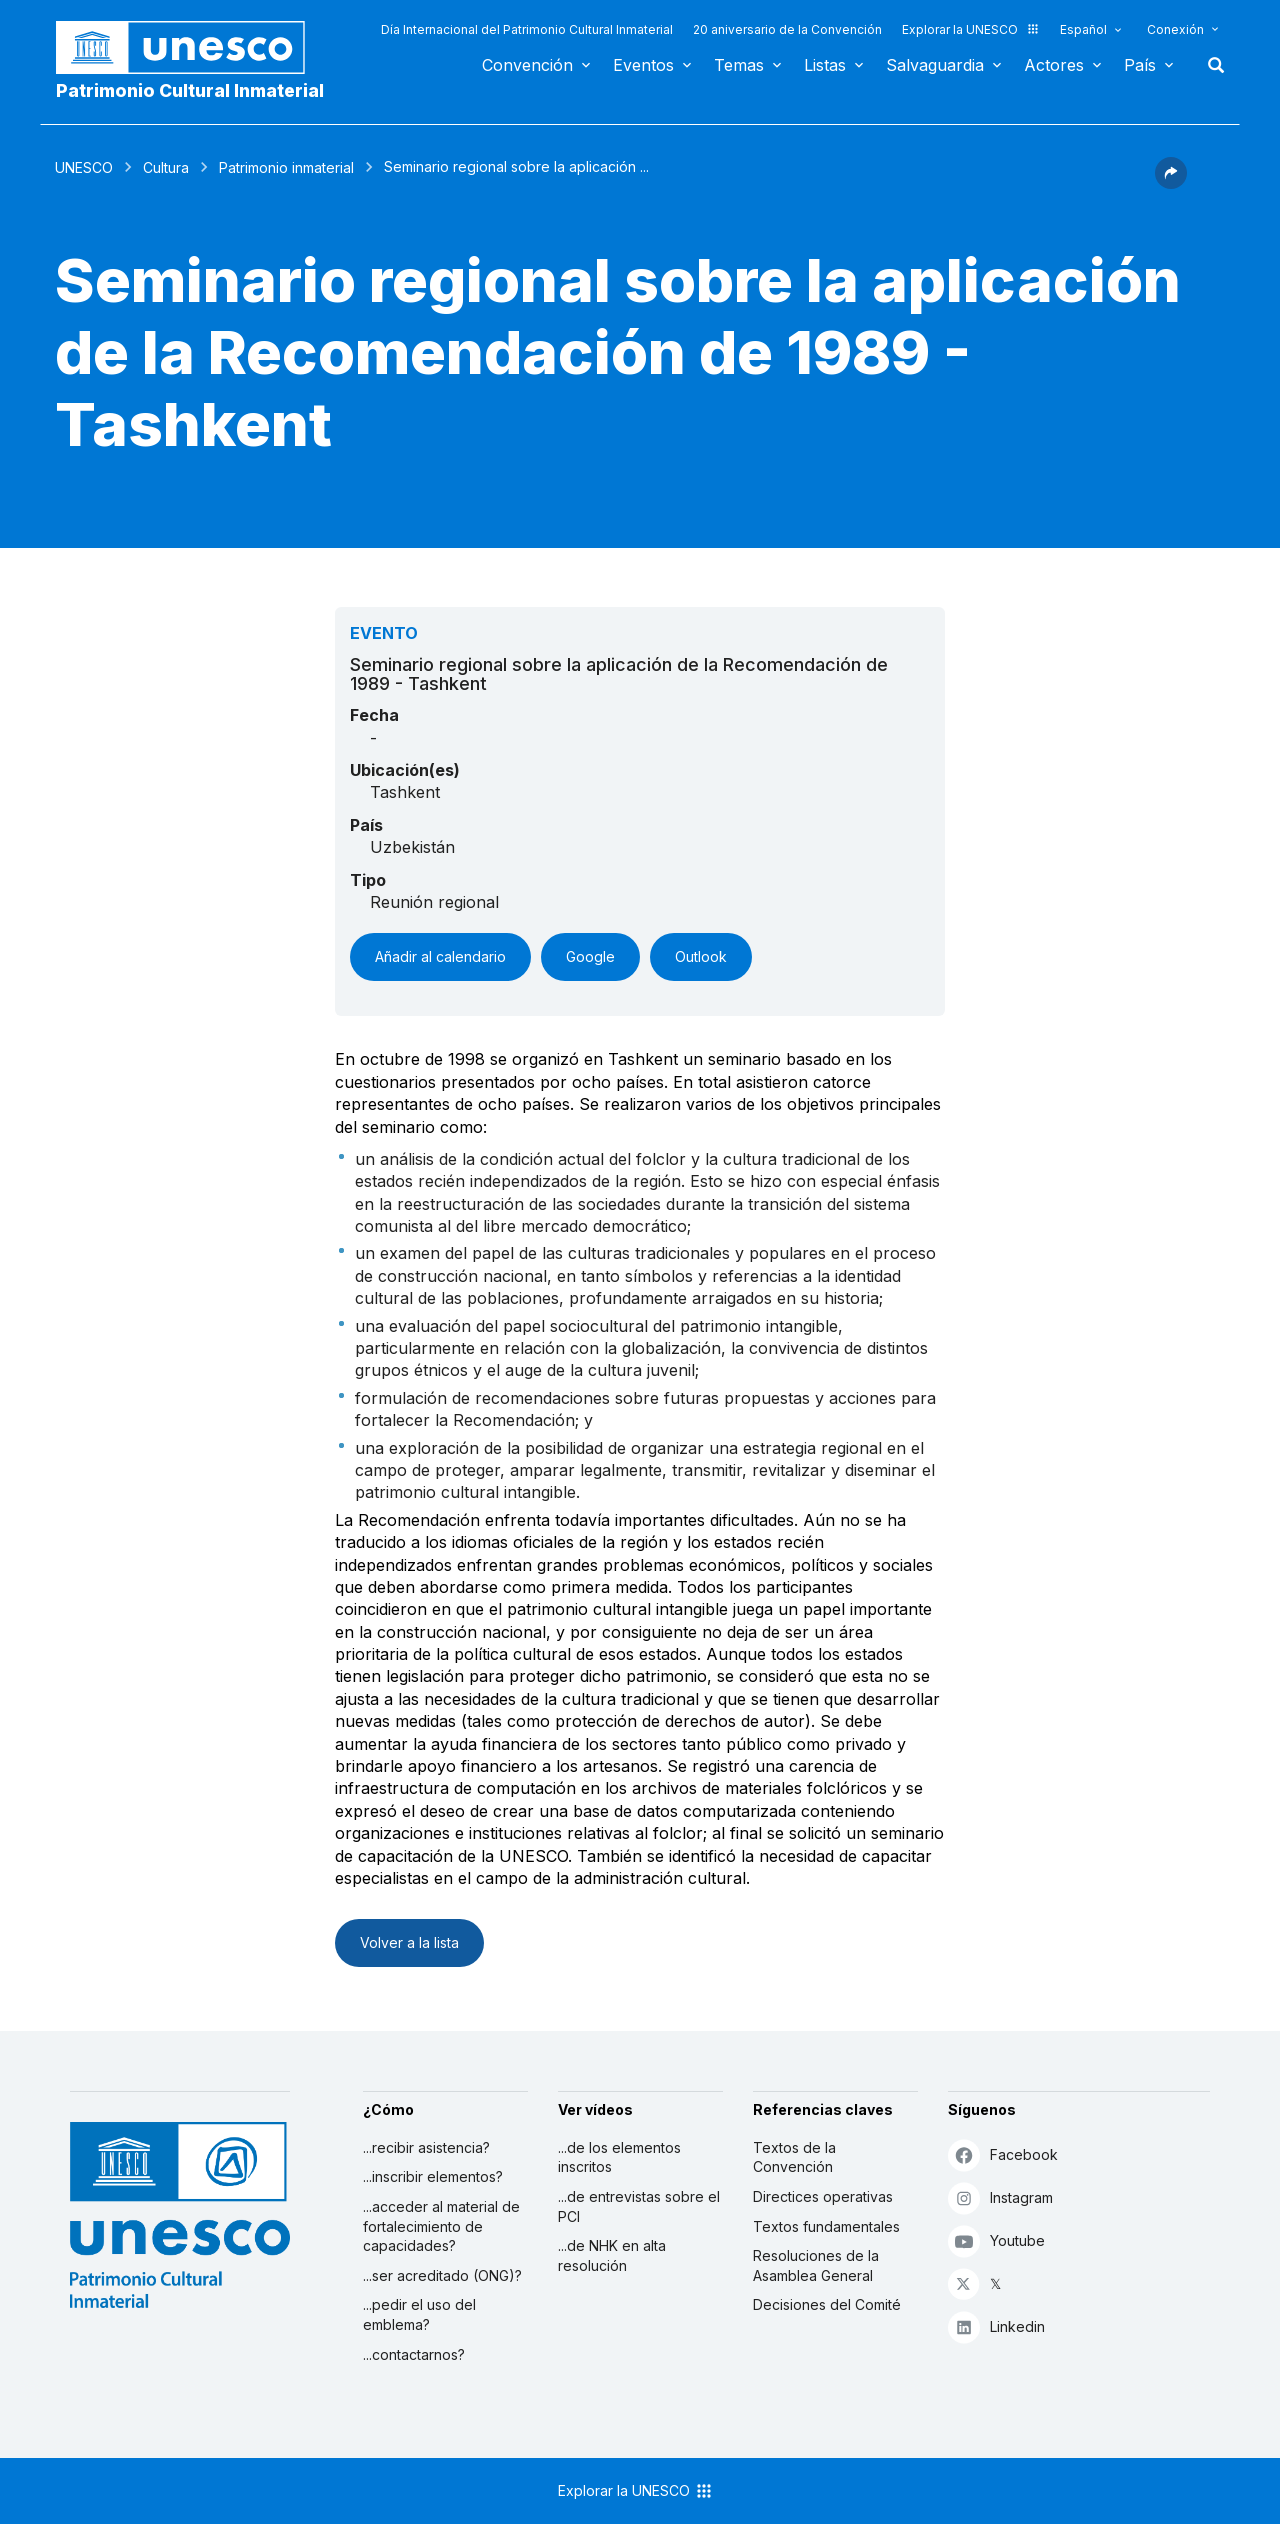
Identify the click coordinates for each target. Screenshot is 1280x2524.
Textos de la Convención (794, 2157)
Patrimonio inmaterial (286, 167)
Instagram (1000, 2197)
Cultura (166, 167)
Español (1083, 29)
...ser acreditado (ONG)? (442, 2275)
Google (590, 956)
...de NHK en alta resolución (612, 2255)
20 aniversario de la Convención (787, 29)
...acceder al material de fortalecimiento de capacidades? (441, 2226)
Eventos (643, 65)
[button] (1171, 183)
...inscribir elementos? (433, 2176)
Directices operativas (823, 2196)
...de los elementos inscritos (619, 2157)
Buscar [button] (1210, 65)
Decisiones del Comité (827, 2304)
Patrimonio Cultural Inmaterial (190, 90)
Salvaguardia (935, 65)
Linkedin (996, 2326)
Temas (739, 65)
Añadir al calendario (440, 956)
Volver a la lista (409, 1942)
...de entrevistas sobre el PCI (639, 2206)
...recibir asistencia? (426, 2147)
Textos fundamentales (826, 2226)
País (1140, 65)
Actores (1054, 65)
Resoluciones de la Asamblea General (816, 2265)
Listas (825, 65)
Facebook (1003, 2154)
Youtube (996, 2240)
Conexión (1175, 29)
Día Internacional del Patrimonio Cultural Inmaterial (527, 29)
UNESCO (84, 167)
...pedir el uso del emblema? (419, 2314)
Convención (527, 65)
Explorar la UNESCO (971, 29)
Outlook (701, 956)
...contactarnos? (414, 2354)
